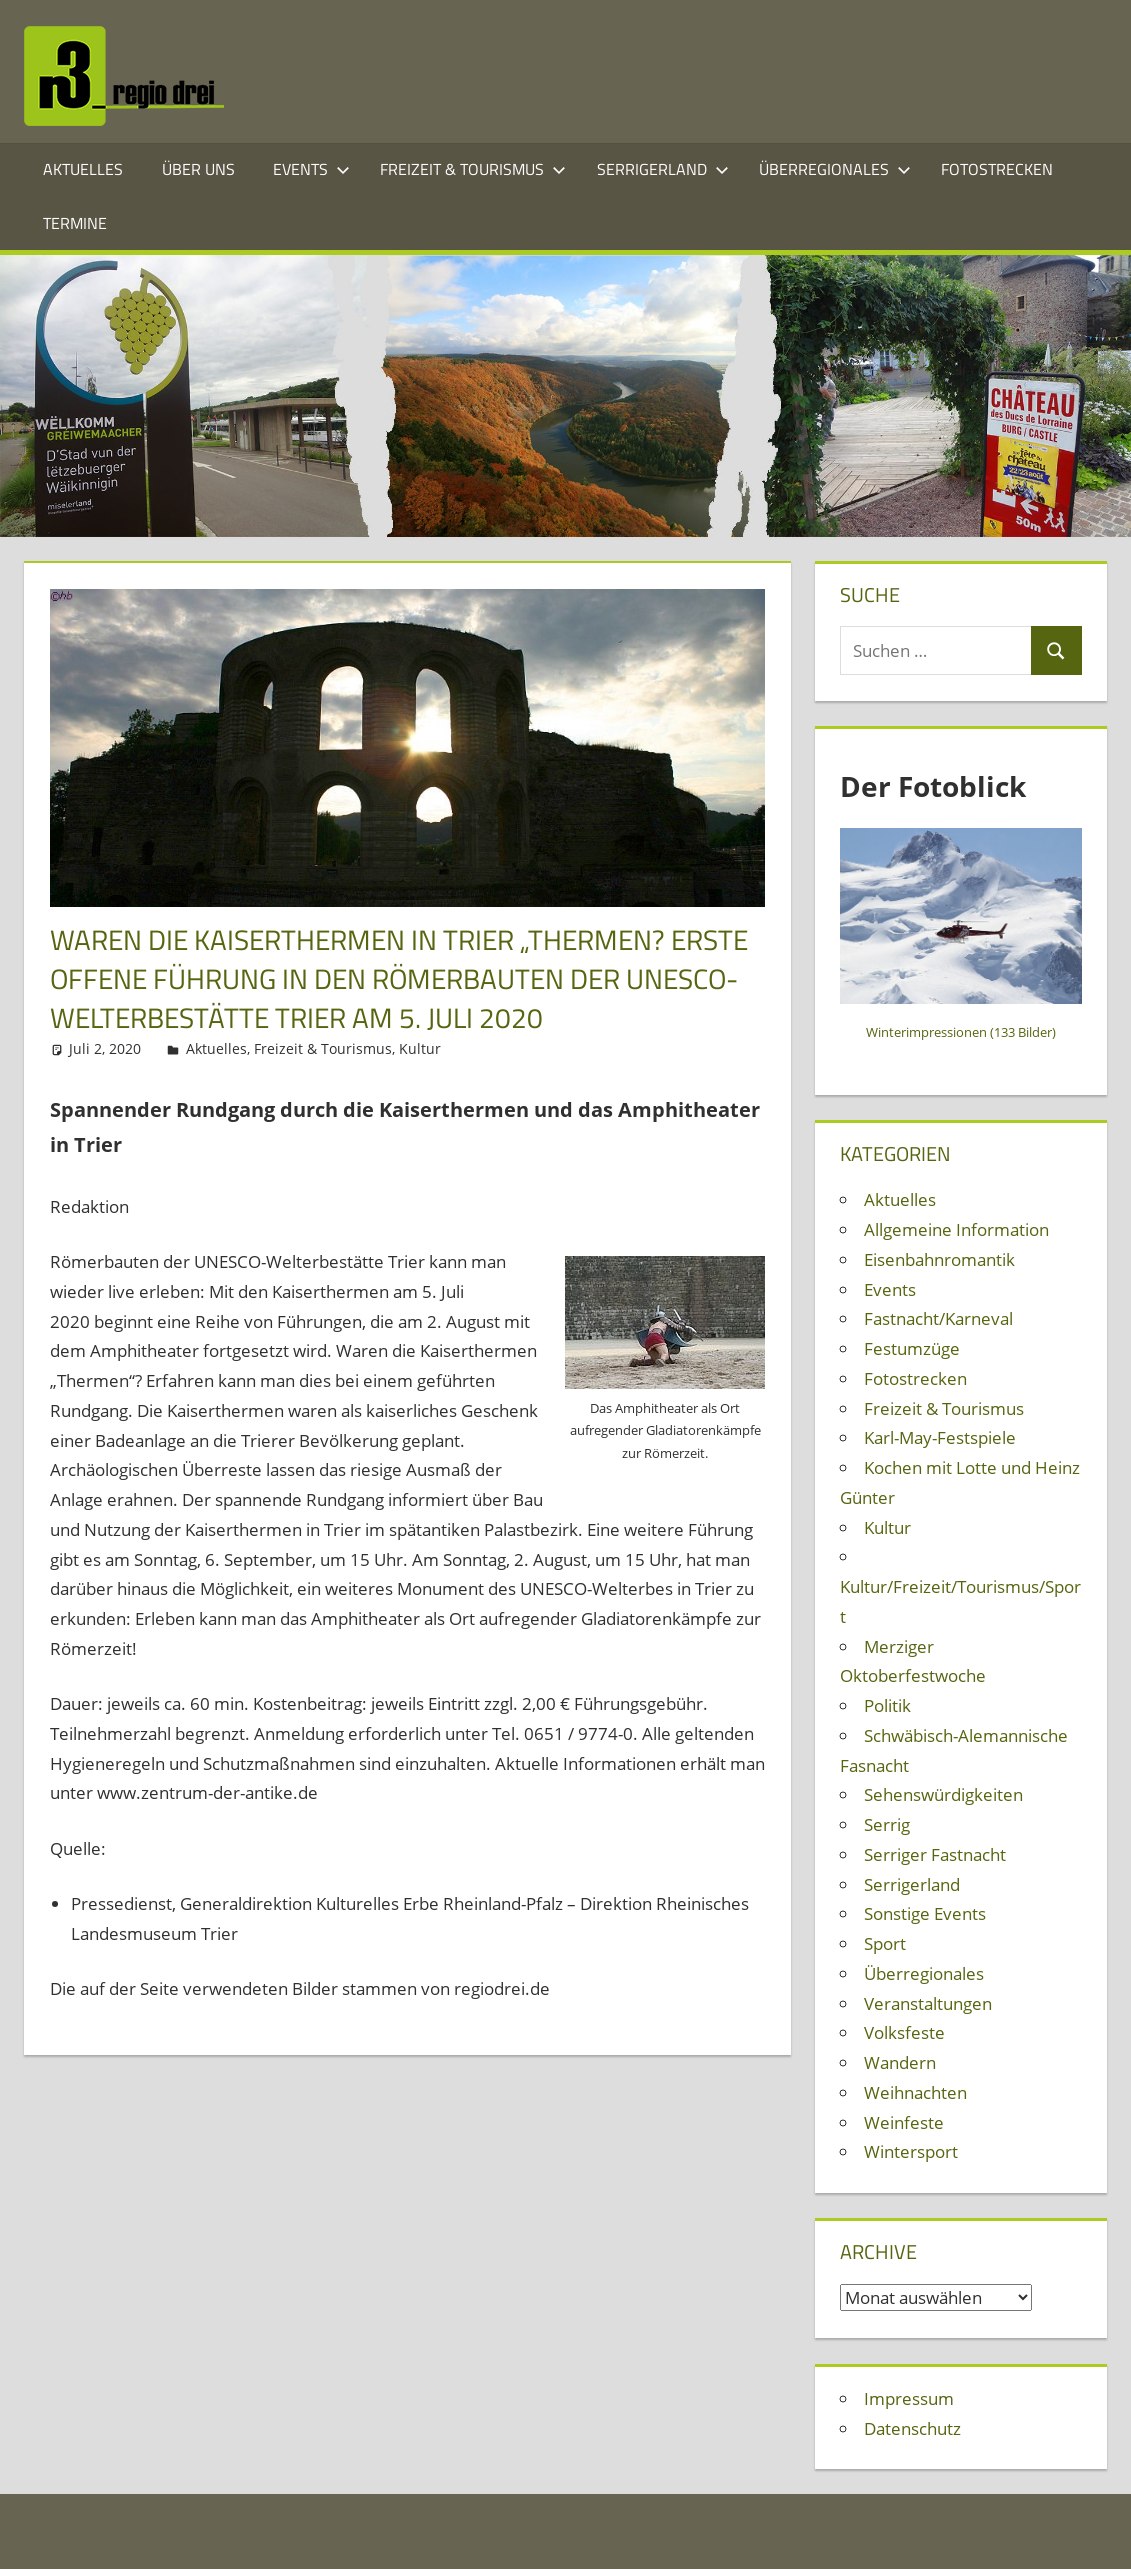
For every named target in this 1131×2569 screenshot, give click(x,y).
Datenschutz (912, 2428)
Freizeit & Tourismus (473, 169)
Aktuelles (83, 169)
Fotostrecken (997, 169)
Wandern (900, 2062)
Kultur (420, 1048)
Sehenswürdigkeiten (943, 1794)
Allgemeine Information (956, 1229)
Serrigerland (663, 169)
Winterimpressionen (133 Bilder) (961, 1032)
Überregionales (835, 169)
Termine (75, 223)
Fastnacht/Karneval (938, 1318)
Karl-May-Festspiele (940, 1437)
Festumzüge (912, 1348)
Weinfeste (904, 2122)
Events (311, 169)
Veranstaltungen (928, 2003)
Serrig (887, 1824)
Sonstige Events (925, 1913)
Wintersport (911, 2151)
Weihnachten (915, 2092)
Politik (887, 1705)
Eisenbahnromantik (939, 1259)
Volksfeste (904, 2032)
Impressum (909, 2398)
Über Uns (198, 169)
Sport (885, 1943)
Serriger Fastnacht (935, 1854)
